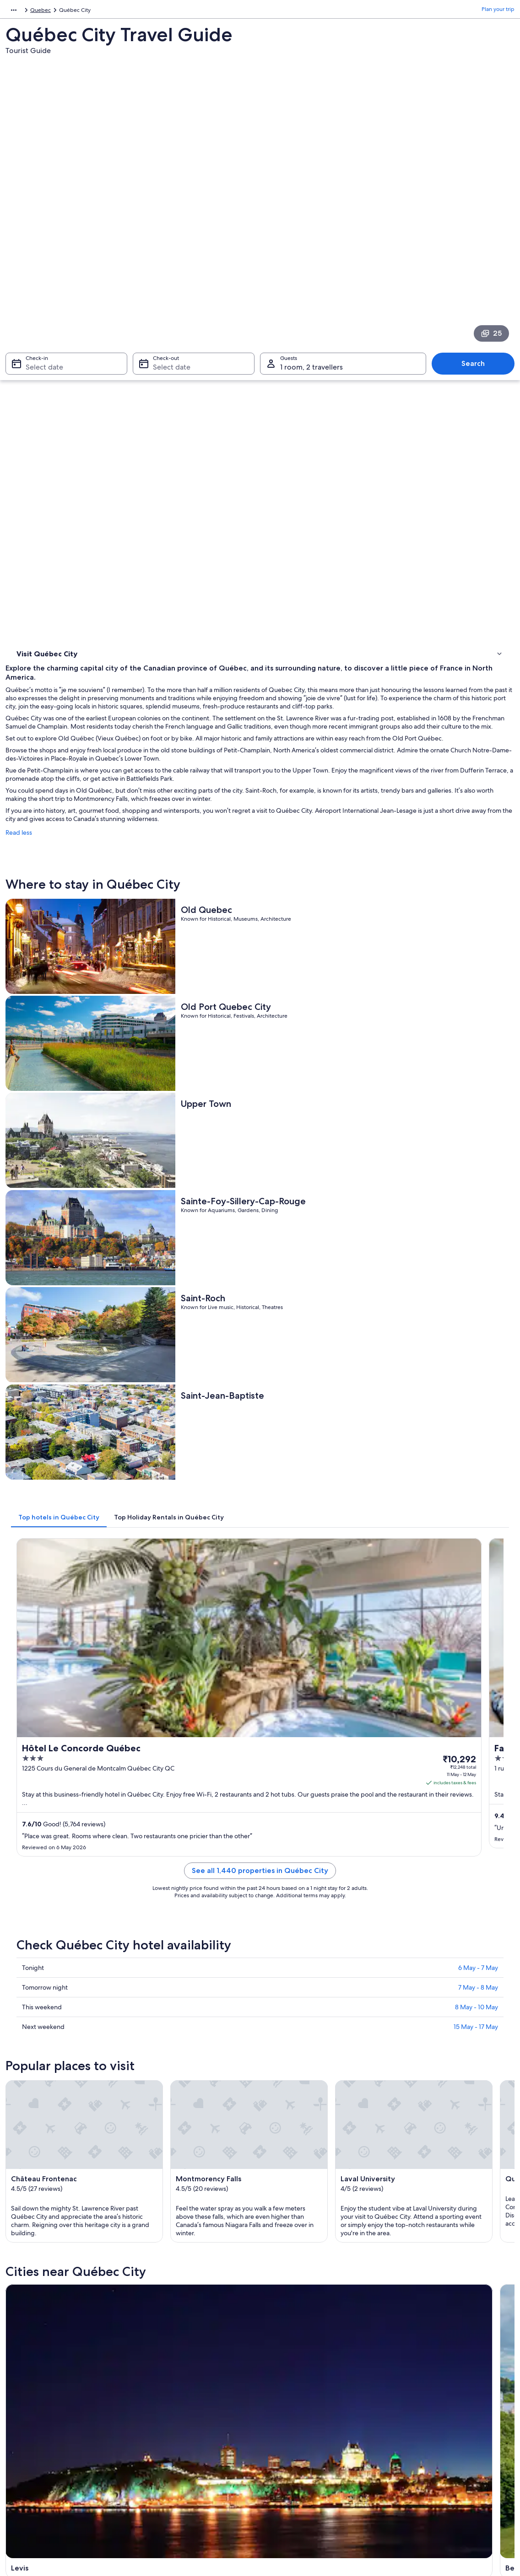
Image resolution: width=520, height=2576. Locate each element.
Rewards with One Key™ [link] (172, 2466)
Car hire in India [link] (161, 2422)
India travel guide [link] (163, 2349)
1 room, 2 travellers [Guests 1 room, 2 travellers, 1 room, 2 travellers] (311, 237)
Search (477, 233)
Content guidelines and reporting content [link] (321, 2422)
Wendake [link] (279, 2104)
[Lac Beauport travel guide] (194, 1714)
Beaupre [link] (151, 2061)
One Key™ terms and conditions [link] (308, 2393)
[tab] (186, 826)
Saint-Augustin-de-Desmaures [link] (187, 2121)
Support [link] (406, 2349)
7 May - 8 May (478, 1161)
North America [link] (23, 11)
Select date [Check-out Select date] (169, 237)
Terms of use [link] (284, 2379)
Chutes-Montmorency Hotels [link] (304, 1965)
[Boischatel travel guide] (453, 1619)
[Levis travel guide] (194, 1619)
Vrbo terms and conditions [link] (302, 2408)
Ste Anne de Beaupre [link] (172, 2077)
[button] (260, 1870)
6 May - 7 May (478, 1141)
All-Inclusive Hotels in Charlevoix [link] (308, 1983)
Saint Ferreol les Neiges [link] (50, 2077)
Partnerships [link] (30, 2393)
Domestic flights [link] (162, 2408)
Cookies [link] (279, 2364)
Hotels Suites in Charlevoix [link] (64, 2000)
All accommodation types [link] (174, 2437)
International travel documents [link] (434, 2415)
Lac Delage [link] (155, 2104)
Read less (146, 455)
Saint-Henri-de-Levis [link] (45, 2121)
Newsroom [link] (28, 2408)
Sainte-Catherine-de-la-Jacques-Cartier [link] (445, 2082)
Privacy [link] (278, 2349)
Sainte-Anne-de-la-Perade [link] (434, 2121)
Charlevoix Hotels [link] (287, 2000)
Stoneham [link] (28, 2104)
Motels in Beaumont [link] (56, 1931)
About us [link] (26, 2349)
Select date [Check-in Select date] (39, 237)
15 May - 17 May (476, 1200)
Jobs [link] (21, 2364)
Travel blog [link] (155, 2452)
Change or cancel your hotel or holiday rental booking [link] (452, 2368)
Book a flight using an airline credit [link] (439, 2400)
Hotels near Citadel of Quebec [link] (70, 1983)
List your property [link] (36, 2379)
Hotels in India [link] (160, 2364)
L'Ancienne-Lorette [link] (294, 2077)
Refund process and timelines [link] (433, 2386)
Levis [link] (19, 2061)
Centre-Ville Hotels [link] (289, 1948)
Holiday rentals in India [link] (170, 2379)
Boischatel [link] (281, 2061)
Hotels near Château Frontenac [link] (71, 1965)
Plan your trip (498, 11)
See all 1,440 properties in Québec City (323, 1055)
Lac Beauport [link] (411, 2061)
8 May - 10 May (476, 1180)
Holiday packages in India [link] (174, 2393)
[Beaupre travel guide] (323, 1619)
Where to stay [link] (36, 343)
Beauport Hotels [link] (286, 1931)
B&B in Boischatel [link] (52, 1948)
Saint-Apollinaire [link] (418, 2104)
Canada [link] (59, 11)
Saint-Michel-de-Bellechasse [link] (311, 2121)
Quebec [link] (87, 11)
